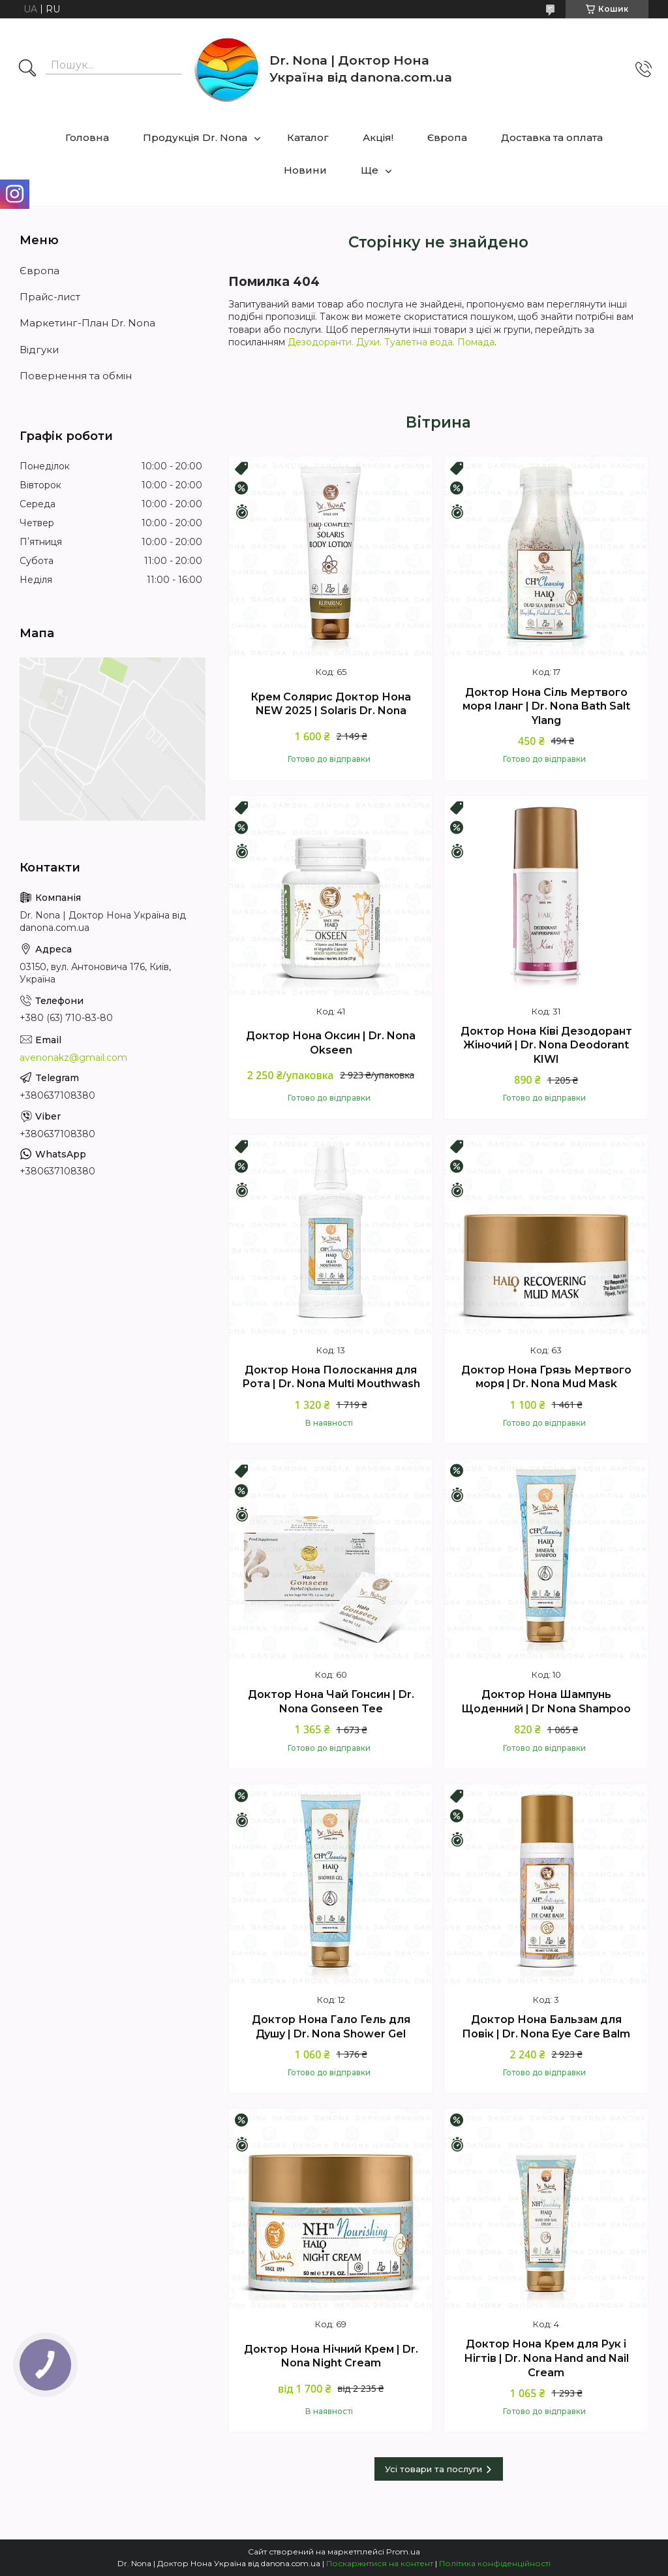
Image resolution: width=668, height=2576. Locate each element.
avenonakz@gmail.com (73, 1057)
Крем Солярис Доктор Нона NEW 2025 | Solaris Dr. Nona (330, 704)
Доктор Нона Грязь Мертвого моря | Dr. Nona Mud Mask (546, 1377)
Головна (87, 137)
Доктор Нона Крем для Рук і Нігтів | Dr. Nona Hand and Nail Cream (546, 2358)
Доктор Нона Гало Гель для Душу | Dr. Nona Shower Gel (331, 2026)
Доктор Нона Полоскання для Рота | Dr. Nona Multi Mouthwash (331, 1377)
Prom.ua (403, 2551)
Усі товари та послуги (433, 2469)
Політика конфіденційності (495, 2563)
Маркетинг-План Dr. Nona (87, 323)
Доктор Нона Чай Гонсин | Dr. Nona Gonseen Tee (331, 1701)
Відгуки (39, 349)
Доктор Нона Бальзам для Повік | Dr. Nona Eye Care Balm (546, 2026)
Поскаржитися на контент (379, 2563)
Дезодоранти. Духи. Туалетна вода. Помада (391, 342)
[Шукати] (27, 69)
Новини (305, 170)
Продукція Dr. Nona (195, 137)
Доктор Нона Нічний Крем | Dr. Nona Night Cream (331, 2356)
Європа (447, 137)
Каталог (308, 137)
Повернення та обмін (76, 375)
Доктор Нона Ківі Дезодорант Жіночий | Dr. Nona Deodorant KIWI (546, 1045)
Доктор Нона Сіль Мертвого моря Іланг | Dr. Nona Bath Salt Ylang (546, 706)
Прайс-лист (50, 297)
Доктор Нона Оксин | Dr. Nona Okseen (331, 1042)
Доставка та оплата (552, 137)
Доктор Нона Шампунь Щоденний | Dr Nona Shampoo (546, 1701)
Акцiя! (378, 137)
